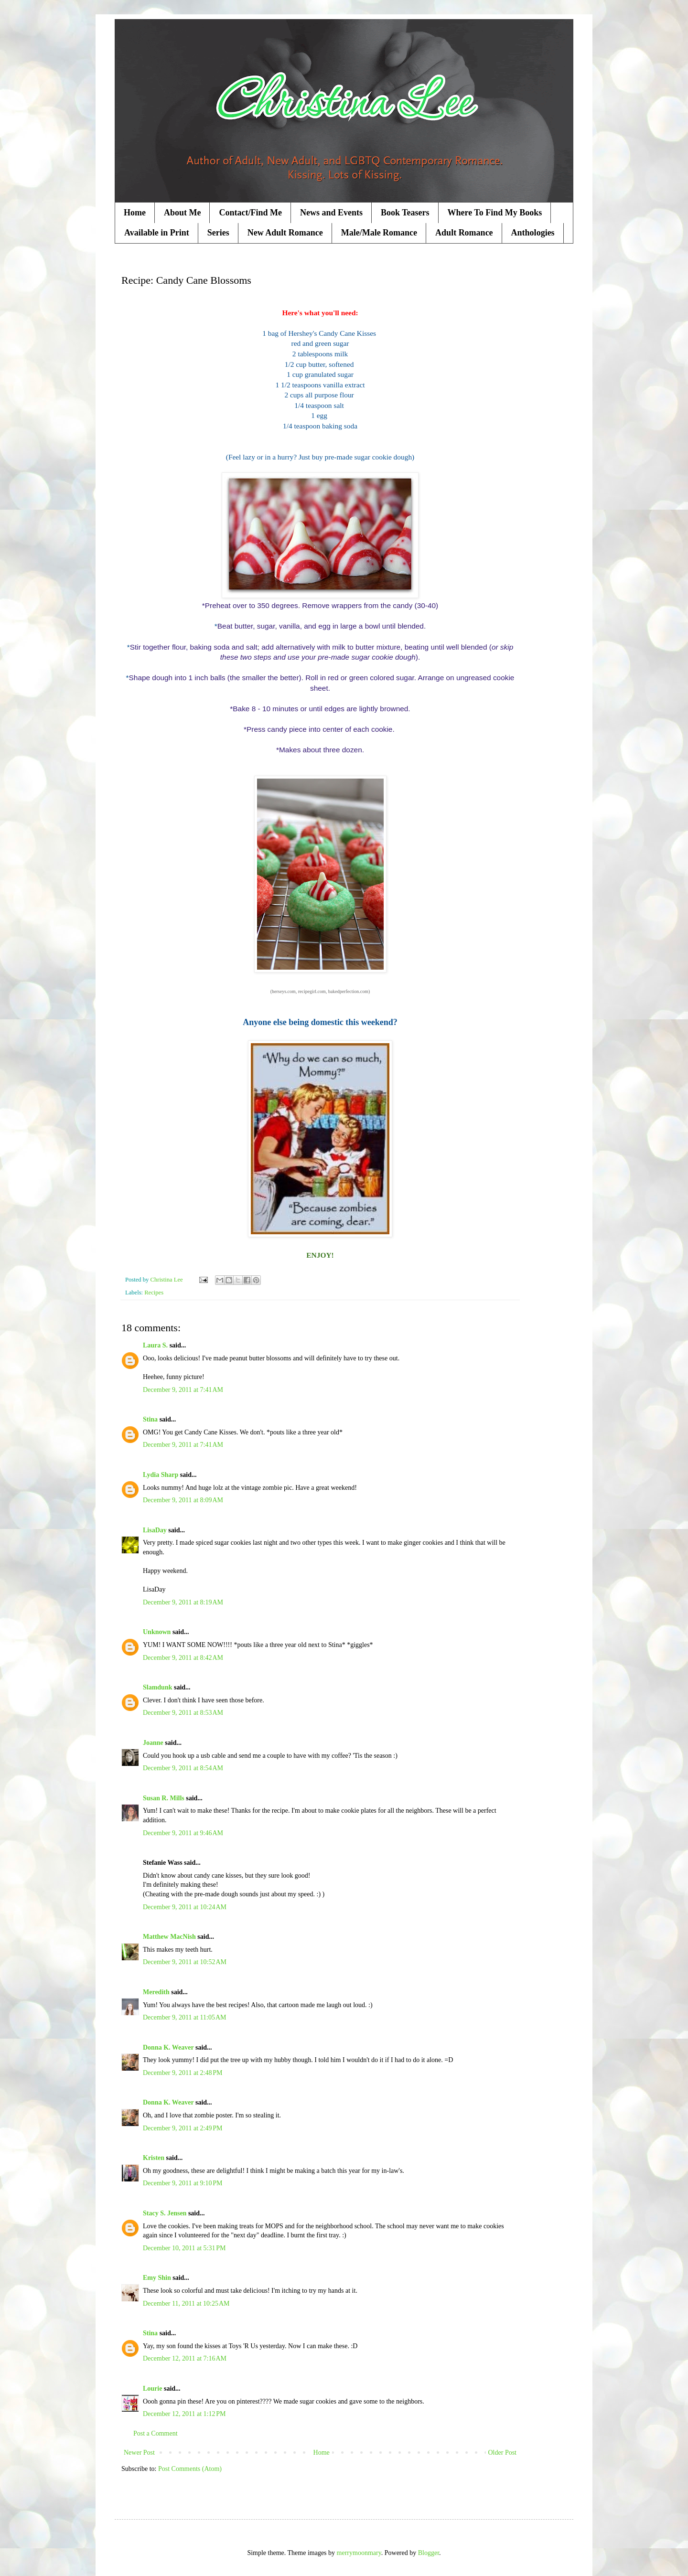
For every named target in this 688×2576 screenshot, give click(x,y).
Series (218, 232)
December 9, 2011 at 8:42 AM (183, 1657)
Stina (150, 1419)
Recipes (153, 1292)
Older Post (502, 2452)
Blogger (428, 2552)
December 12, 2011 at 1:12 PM (184, 2413)
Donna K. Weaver (168, 2047)
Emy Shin (157, 2277)
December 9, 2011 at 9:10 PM (182, 2183)
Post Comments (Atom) (190, 2468)
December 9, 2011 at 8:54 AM (183, 1768)
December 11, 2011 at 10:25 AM (186, 2303)
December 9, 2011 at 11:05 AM (184, 2017)
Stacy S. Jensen (164, 2213)
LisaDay (155, 1530)
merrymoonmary (359, 2552)
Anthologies (533, 232)
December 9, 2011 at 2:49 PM (182, 2128)
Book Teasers (405, 212)
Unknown (157, 1631)
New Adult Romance (285, 232)
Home (135, 212)
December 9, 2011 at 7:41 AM (183, 1389)
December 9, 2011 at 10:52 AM (184, 1962)
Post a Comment (155, 2433)
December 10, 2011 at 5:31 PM (184, 2248)
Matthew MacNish (169, 1936)
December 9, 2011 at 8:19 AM (183, 1602)
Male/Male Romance (379, 232)
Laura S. (155, 1345)
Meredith (156, 1992)
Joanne (153, 1742)
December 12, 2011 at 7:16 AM (184, 2358)
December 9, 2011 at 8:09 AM (183, 1500)
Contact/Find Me (250, 212)
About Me (182, 212)
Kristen (153, 2157)
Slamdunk (157, 1687)
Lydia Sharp (160, 1474)
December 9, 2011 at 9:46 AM (183, 1833)
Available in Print (156, 232)
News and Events (331, 212)
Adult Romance (464, 232)
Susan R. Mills (163, 1798)
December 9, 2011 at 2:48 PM (182, 2072)
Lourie (152, 2388)
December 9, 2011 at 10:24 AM (184, 1907)
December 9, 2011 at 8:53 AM (183, 1712)
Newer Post (139, 2452)
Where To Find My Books (495, 212)
